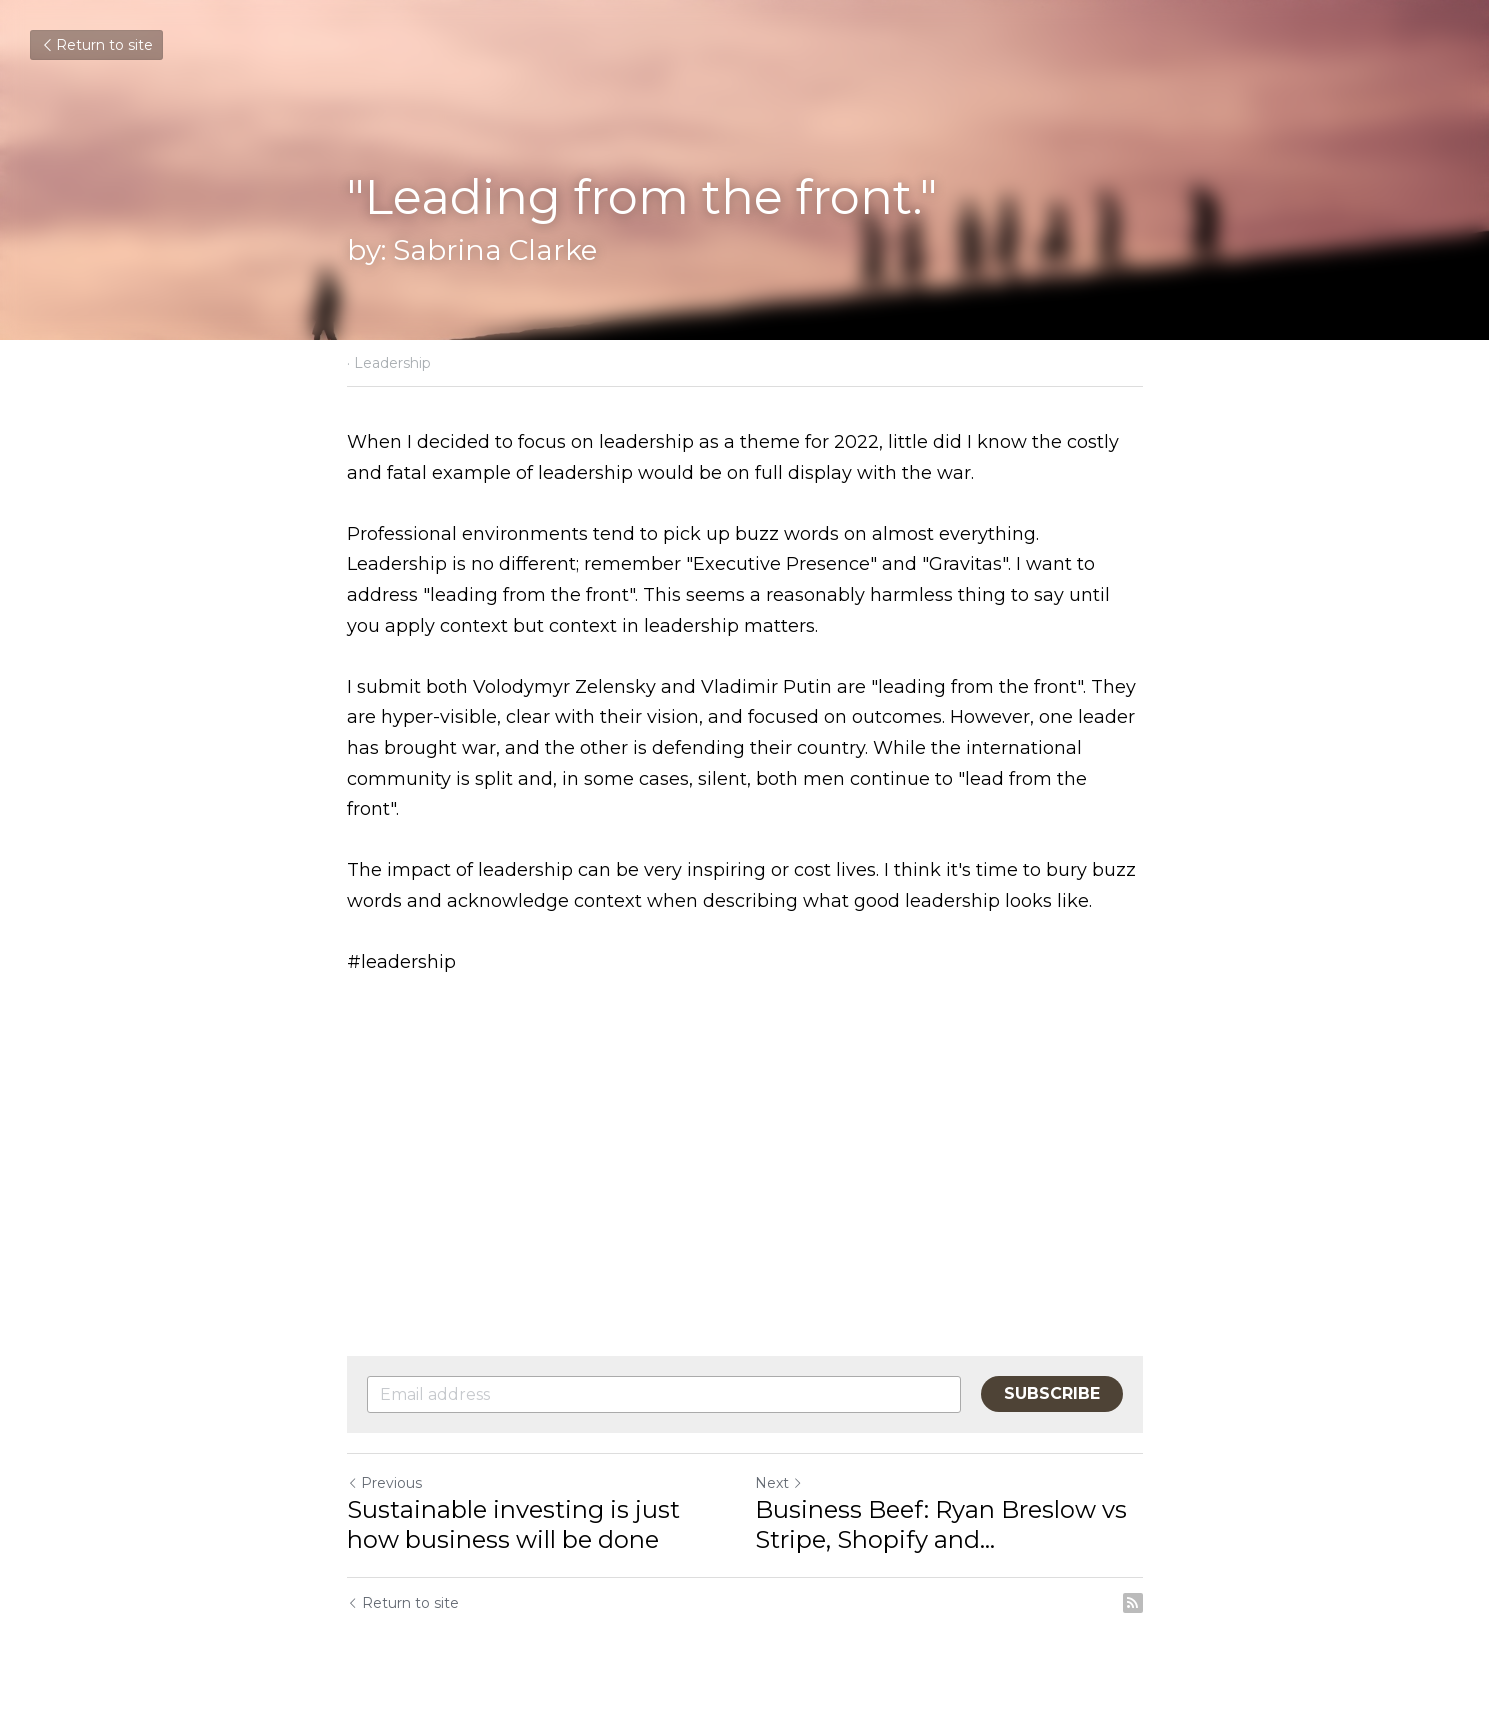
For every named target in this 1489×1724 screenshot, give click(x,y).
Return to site (96, 45)
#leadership (401, 962)
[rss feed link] (1133, 1603)
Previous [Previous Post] (384, 1483)
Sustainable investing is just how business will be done (513, 1524)
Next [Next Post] (779, 1483)
